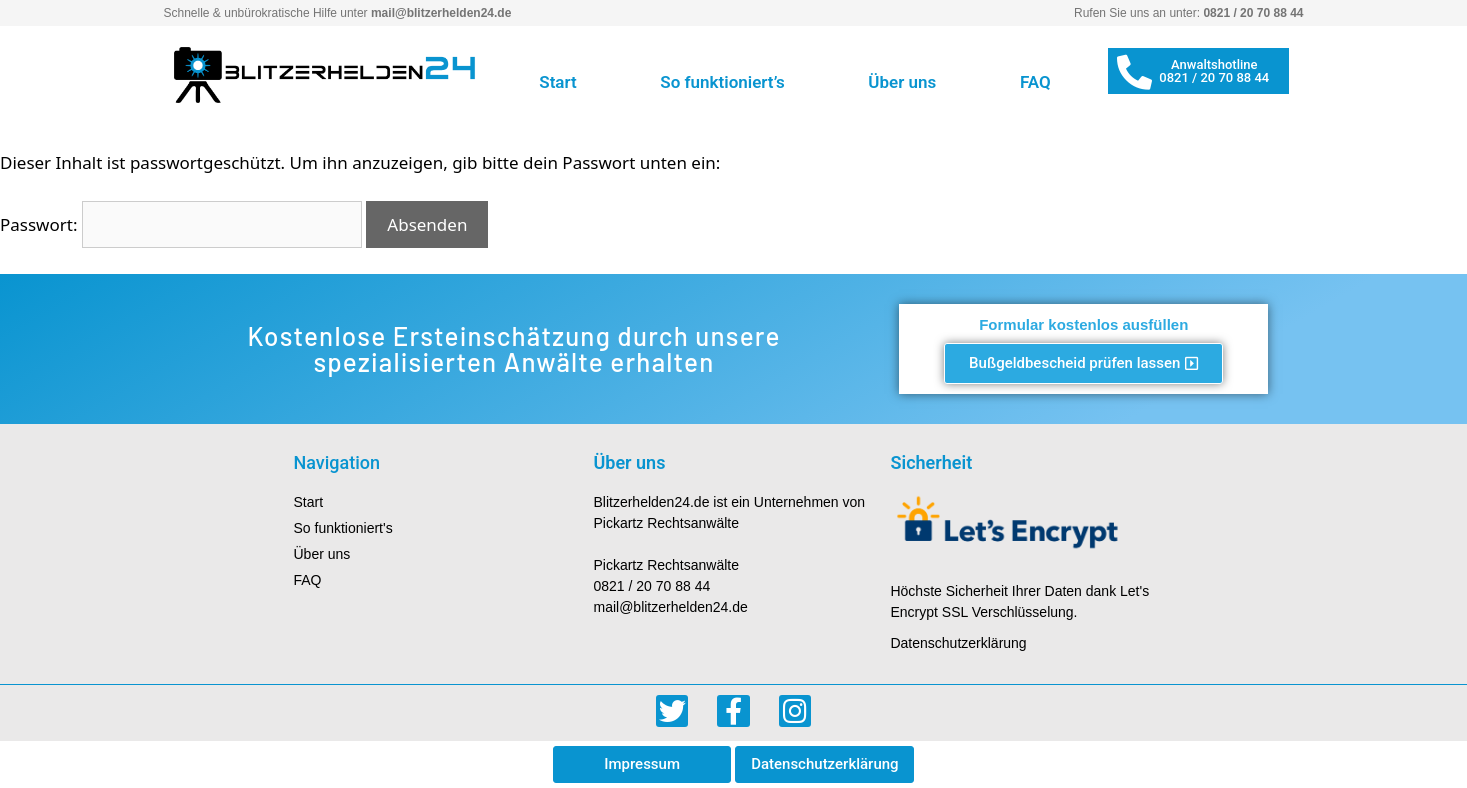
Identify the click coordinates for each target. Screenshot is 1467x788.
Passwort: (181, 224)
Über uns (902, 82)
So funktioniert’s (722, 82)
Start (557, 82)
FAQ (1035, 82)
